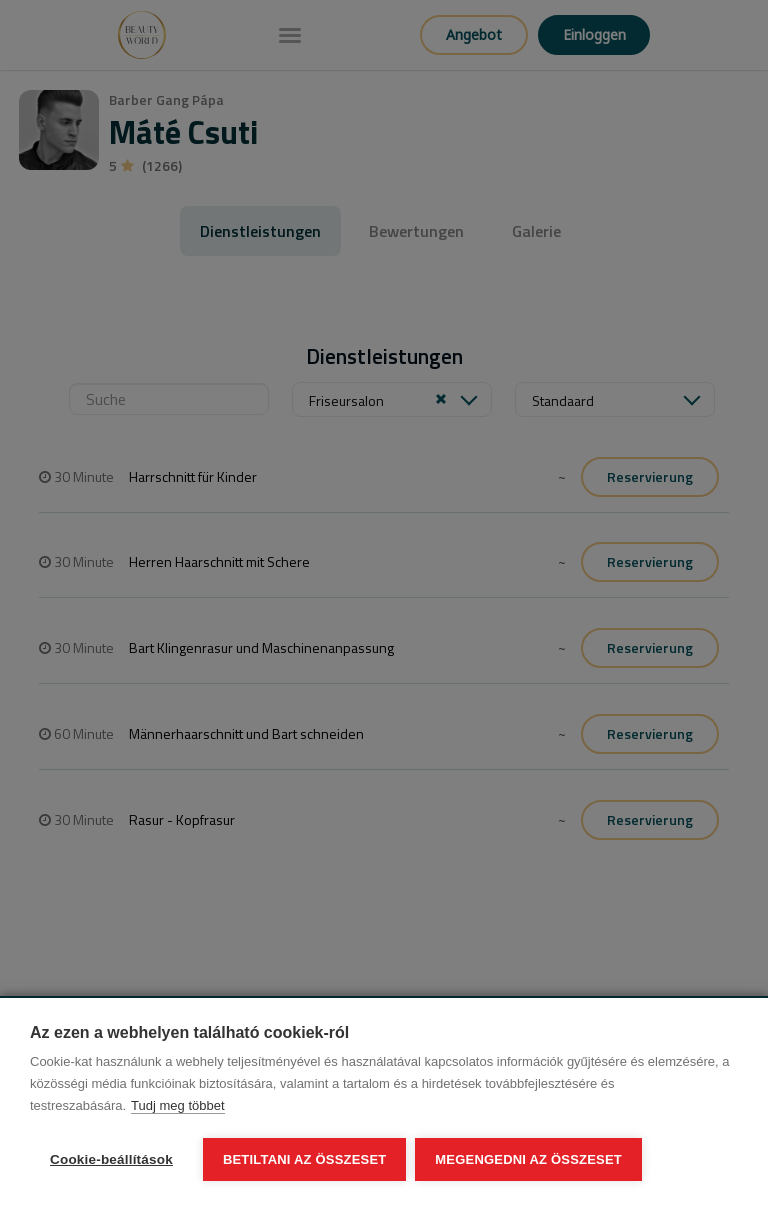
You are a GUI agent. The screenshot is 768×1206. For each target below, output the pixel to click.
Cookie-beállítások (111, 1159)
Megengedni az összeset (529, 1159)
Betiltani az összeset (305, 1159)
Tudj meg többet (177, 1106)
